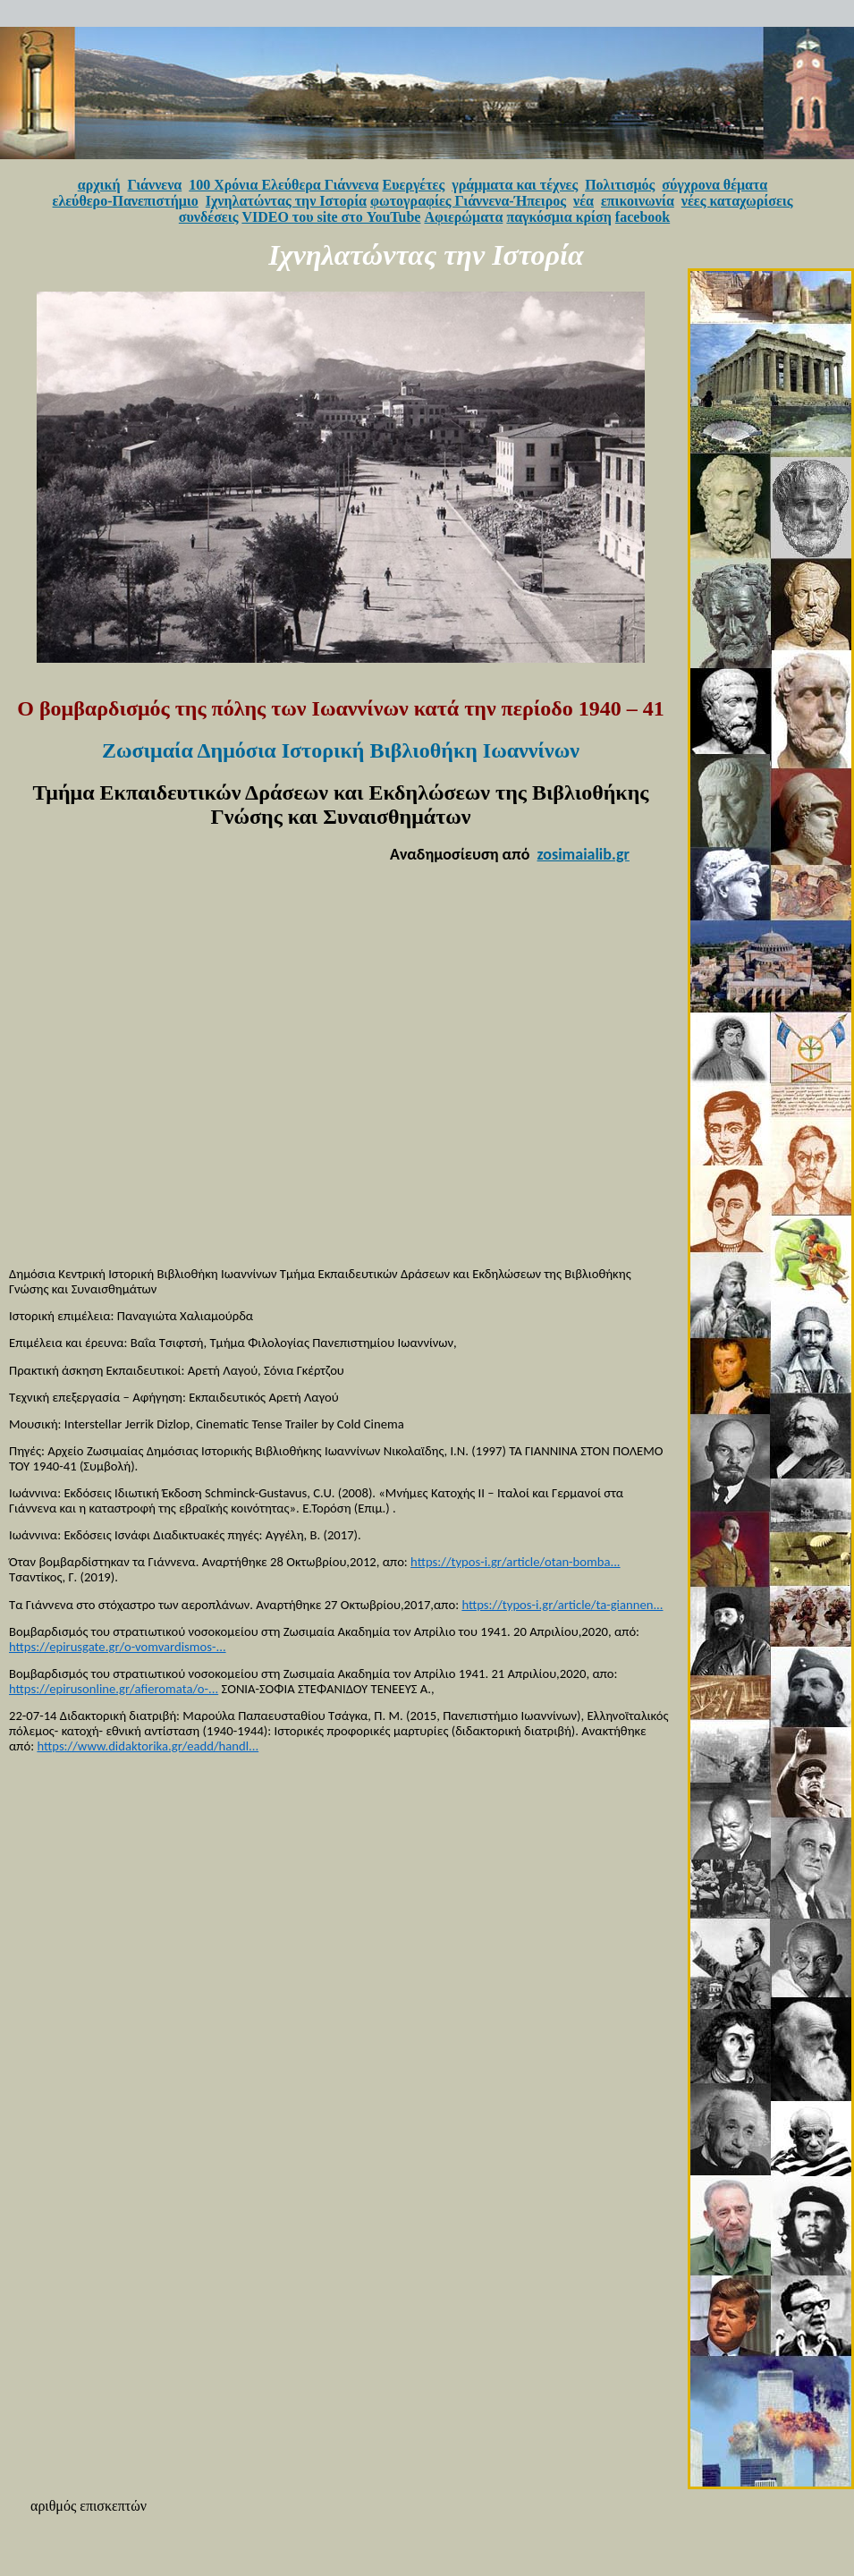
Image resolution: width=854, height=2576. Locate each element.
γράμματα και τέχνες (515, 184)
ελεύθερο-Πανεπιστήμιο (126, 200)
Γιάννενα (155, 184)
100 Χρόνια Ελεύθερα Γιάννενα (283, 184)
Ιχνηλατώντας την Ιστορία (286, 200)
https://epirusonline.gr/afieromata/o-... (113, 1689)
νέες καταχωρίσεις (737, 200)
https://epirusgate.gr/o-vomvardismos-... (117, 1647)
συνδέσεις (209, 217)
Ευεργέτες (414, 184)
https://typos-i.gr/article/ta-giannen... (562, 1605)
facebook (642, 217)
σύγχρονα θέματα (714, 184)
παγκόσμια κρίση (558, 217)
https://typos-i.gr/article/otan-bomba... (515, 1562)
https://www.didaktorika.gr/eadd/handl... (147, 1746)
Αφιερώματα (463, 217)
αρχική (99, 184)
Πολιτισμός (620, 184)
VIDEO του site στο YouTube (330, 217)
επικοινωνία (637, 200)
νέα (583, 200)
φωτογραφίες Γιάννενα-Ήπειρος (468, 200)
